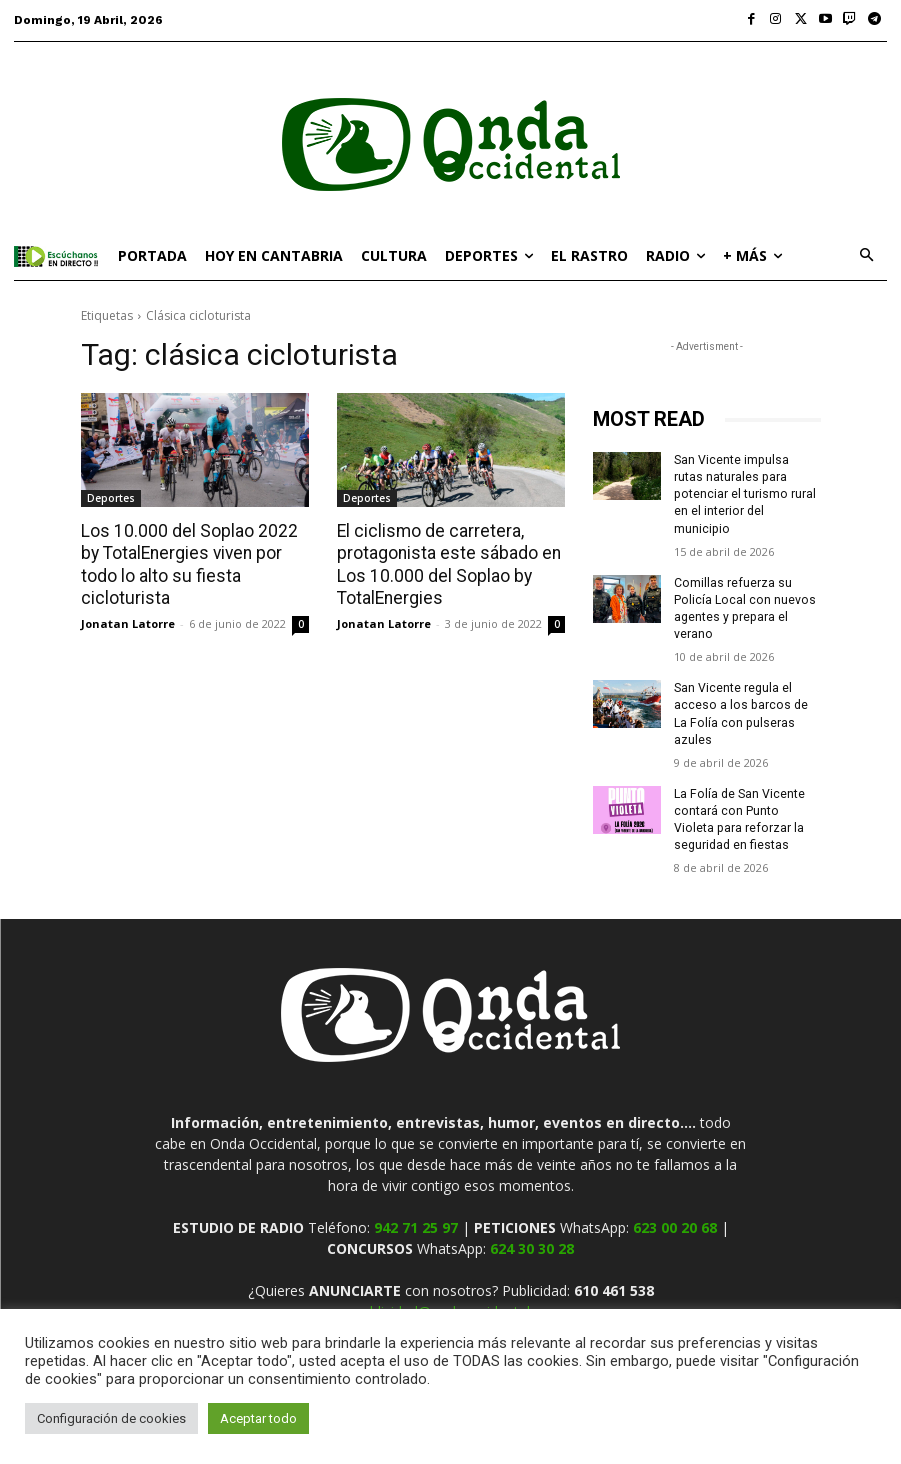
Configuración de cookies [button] (111, 1418)
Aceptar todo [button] (258, 1418)
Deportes (111, 498)
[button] (866, 256)
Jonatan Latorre (128, 621)
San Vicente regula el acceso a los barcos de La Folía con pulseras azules (747, 685)
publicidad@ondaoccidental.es (451, 1272)
